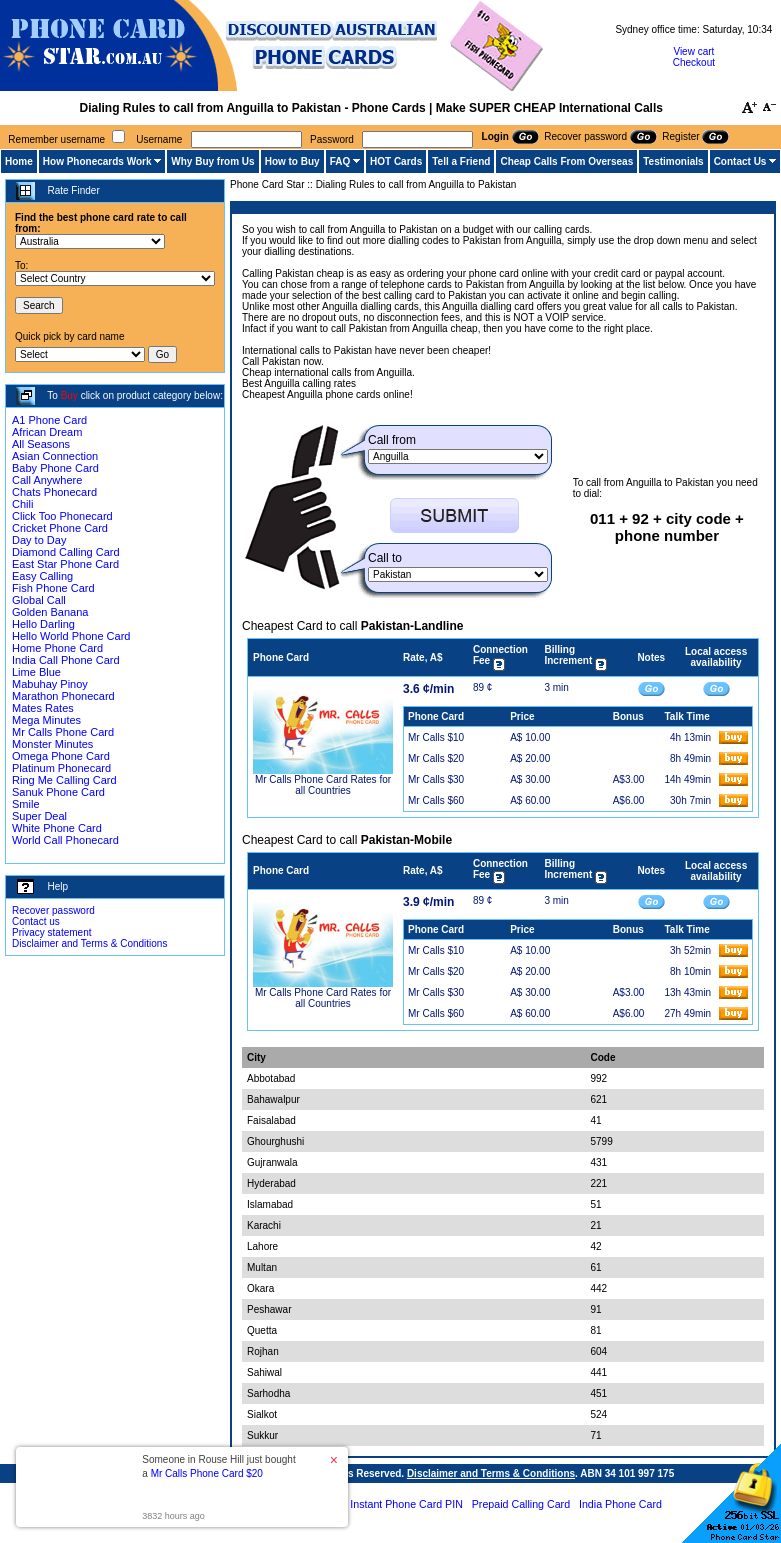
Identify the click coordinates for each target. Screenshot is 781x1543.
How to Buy (292, 161)
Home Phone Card (57, 648)
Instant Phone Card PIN (406, 1504)
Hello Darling (43, 624)
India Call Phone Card (66, 660)
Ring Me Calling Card (64, 780)
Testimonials (673, 161)
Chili (22, 504)
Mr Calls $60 (436, 800)
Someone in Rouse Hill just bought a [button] (218, 1466)
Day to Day (39, 540)
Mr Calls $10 (436, 737)
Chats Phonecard (54, 492)
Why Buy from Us (212, 161)
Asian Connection (55, 456)
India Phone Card (620, 1504)
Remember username (56, 139)
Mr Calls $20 (436, 758)
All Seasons (41, 444)
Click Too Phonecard (62, 516)
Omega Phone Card (61, 756)
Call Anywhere (47, 480)
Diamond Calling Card (66, 552)
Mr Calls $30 (436, 779)
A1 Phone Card (49, 420)
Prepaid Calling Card (521, 1504)
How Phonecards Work (97, 161)
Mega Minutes (46, 720)
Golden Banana (50, 612)
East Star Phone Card (65, 564)
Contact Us (740, 161)
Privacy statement (51, 932)
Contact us (36, 921)
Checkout (694, 62)
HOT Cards (396, 161)
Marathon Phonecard (63, 696)
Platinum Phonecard (61, 768)
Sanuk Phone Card (58, 792)
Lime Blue (36, 672)
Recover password (53, 910)
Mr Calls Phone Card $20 (207, 1473)
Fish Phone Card (53, 588)
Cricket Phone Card (60, 528)
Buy (69, 395)
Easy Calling (42, 576)
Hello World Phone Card (71, 636)
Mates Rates (43, 708)
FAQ (340, 161)
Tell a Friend (461, 161)
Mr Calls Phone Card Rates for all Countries (323, 785)
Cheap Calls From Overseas (566, 161)
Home (19, 161)
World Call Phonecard (65, 840)
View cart (693, 51)
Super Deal (39, 816)
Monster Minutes (52, 744)
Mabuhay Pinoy (50, 684)
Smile (26, 804)
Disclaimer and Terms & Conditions (89, 943)
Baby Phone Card (55, 468)
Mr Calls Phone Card (63, 732)
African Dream (47, 432)
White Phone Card (57, 828)
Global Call (39, 600)
